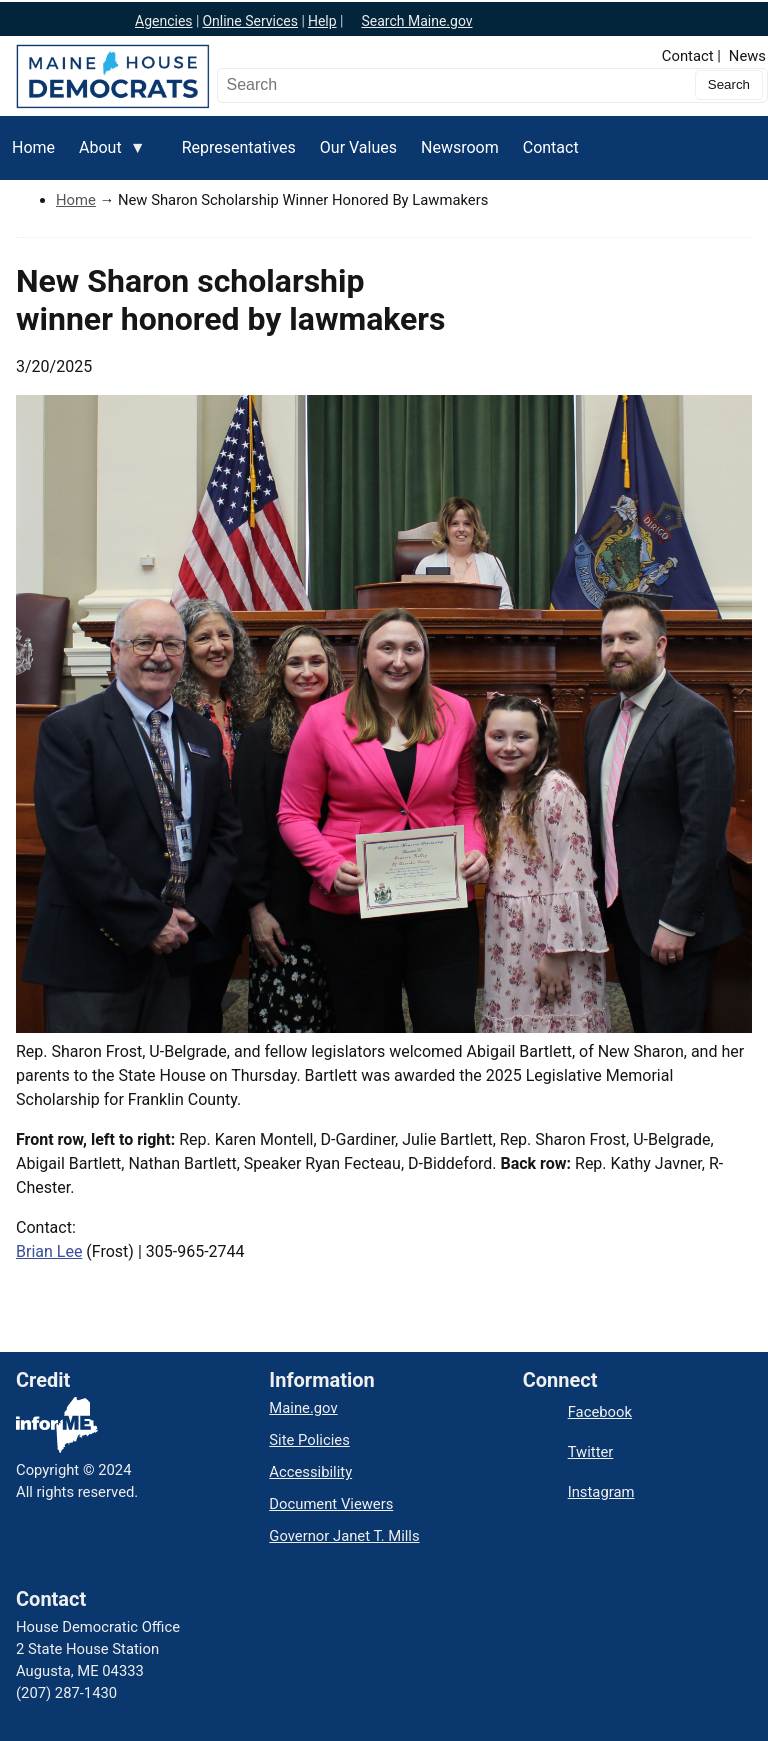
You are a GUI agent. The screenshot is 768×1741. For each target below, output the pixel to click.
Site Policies (309, 1440)
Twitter (591, 1452)
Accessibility (310, 1472)
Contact (688, 56)
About (106, 159)
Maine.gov (303, 1408)
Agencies (164, 21)
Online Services (250, 21)
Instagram (601, 1492)
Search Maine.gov (416, 21)
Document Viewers (331, 1504)
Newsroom (460, 147)
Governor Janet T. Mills (344, 1536)
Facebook (600, 1412)
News (747, 56)
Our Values (358, 147)
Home (33, 147)
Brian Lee (49, 1251)
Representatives (239, 147)
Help (322, 21)
